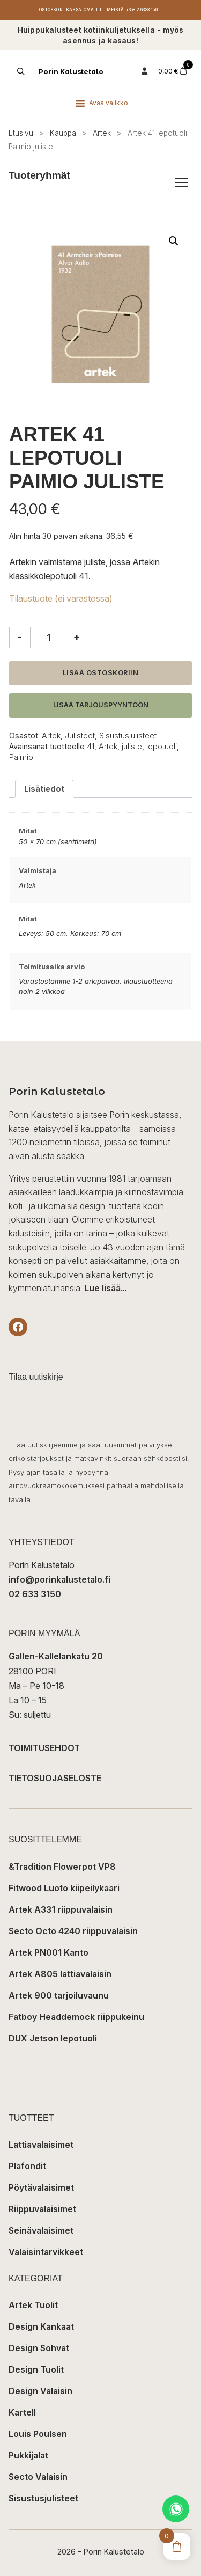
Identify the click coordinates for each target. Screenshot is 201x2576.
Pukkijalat (28, 2455)
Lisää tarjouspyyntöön (100, 705)
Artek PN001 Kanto (48, 1952)
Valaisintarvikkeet (46, 2251)
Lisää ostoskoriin (101, 673)
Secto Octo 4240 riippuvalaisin (73, 1931)
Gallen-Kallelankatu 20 (56, 1656)
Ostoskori (51, 9)
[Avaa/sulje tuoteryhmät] (181, 182)
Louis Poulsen (38, 2433)
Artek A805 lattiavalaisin (60, 1973)
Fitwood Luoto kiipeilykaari (64, 1888)
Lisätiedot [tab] (44, 788)
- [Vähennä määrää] (20, 637)
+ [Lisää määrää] (76, 637)
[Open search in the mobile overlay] (19, 71)
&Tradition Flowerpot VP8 (62, 1866)
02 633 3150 (35, 1594)
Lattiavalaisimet (41, 2144)
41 (90, 746)
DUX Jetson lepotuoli (53, 2038)
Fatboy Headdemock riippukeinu (76, 2016)
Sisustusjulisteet (128, 735)
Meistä (115, 9)
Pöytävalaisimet (41, 2187)
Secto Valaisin (38, 2476)
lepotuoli (161, 746)
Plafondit (27, 2166)
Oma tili (94, 9)
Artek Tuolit (33, 2305)
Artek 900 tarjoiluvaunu (59, 1995)
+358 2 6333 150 (142, 9)
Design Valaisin (40, 2390)
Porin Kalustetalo (71, 72)
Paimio (21, 757)
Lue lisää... (105, 1288)
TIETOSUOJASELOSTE (55, 1778)
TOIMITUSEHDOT (44, 1748)
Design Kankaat (41, 2326)
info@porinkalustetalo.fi (59, 1579)
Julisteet (80, 735)
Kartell (22, 2412)
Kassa (73, 9)
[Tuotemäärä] (48, 637)
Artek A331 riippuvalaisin (61, 1909)
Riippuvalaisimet (42, 2209)
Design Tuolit (36, 2369)
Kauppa (63, 133)
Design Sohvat (39, 2348)
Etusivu (21, 133)
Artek (102, 133)
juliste (132, 746)
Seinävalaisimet (41, 2230)
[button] (173, 241)
